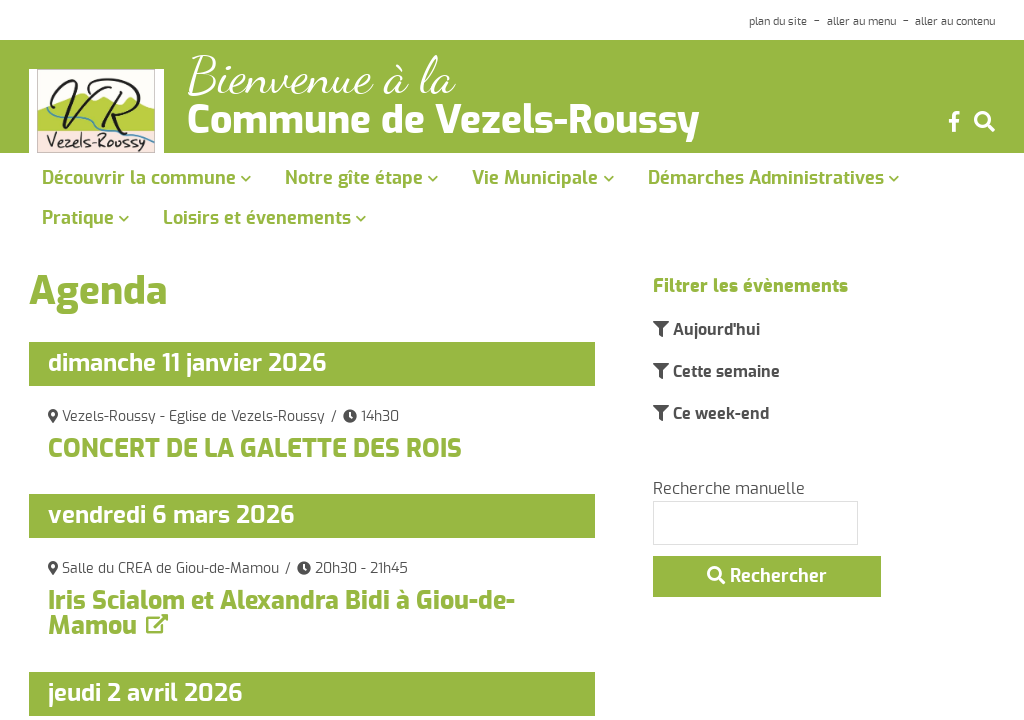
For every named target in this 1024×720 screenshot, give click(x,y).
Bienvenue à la (320, 76)
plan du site (778, 21)
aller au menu (861, 21)
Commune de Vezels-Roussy (443, 122)
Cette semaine (724, 372)
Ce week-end (719, 414)
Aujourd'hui (714, 330)
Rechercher (767, 576)
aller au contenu (955, 21)
